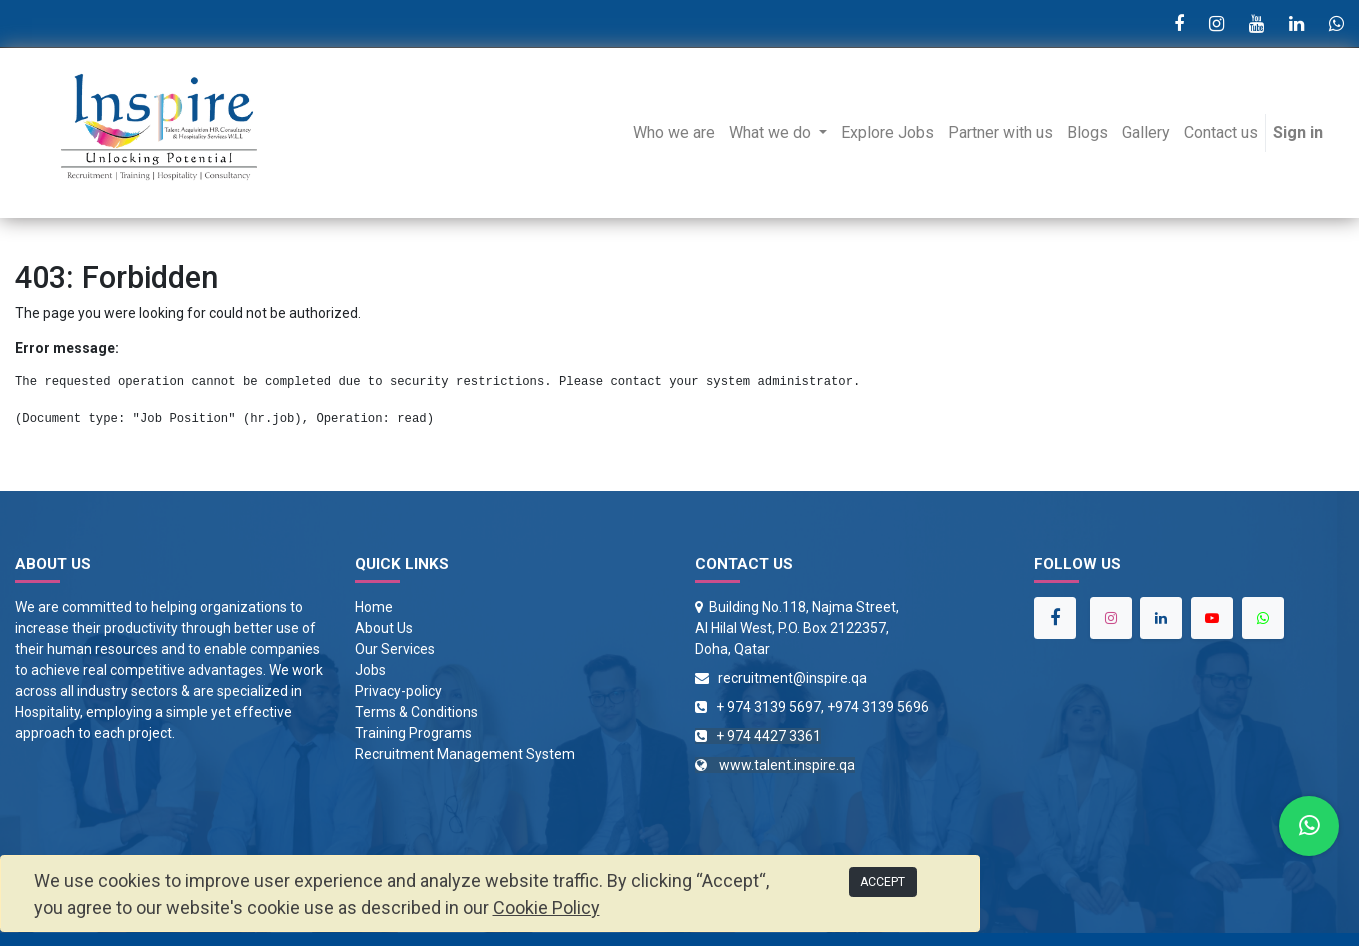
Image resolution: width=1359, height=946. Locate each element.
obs (374, 670)
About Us (384, 628)
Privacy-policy (398, 691)
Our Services (395, 649)
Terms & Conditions (416, 712)
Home (374, 607)
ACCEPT (882, 882)
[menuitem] (674, 133)
